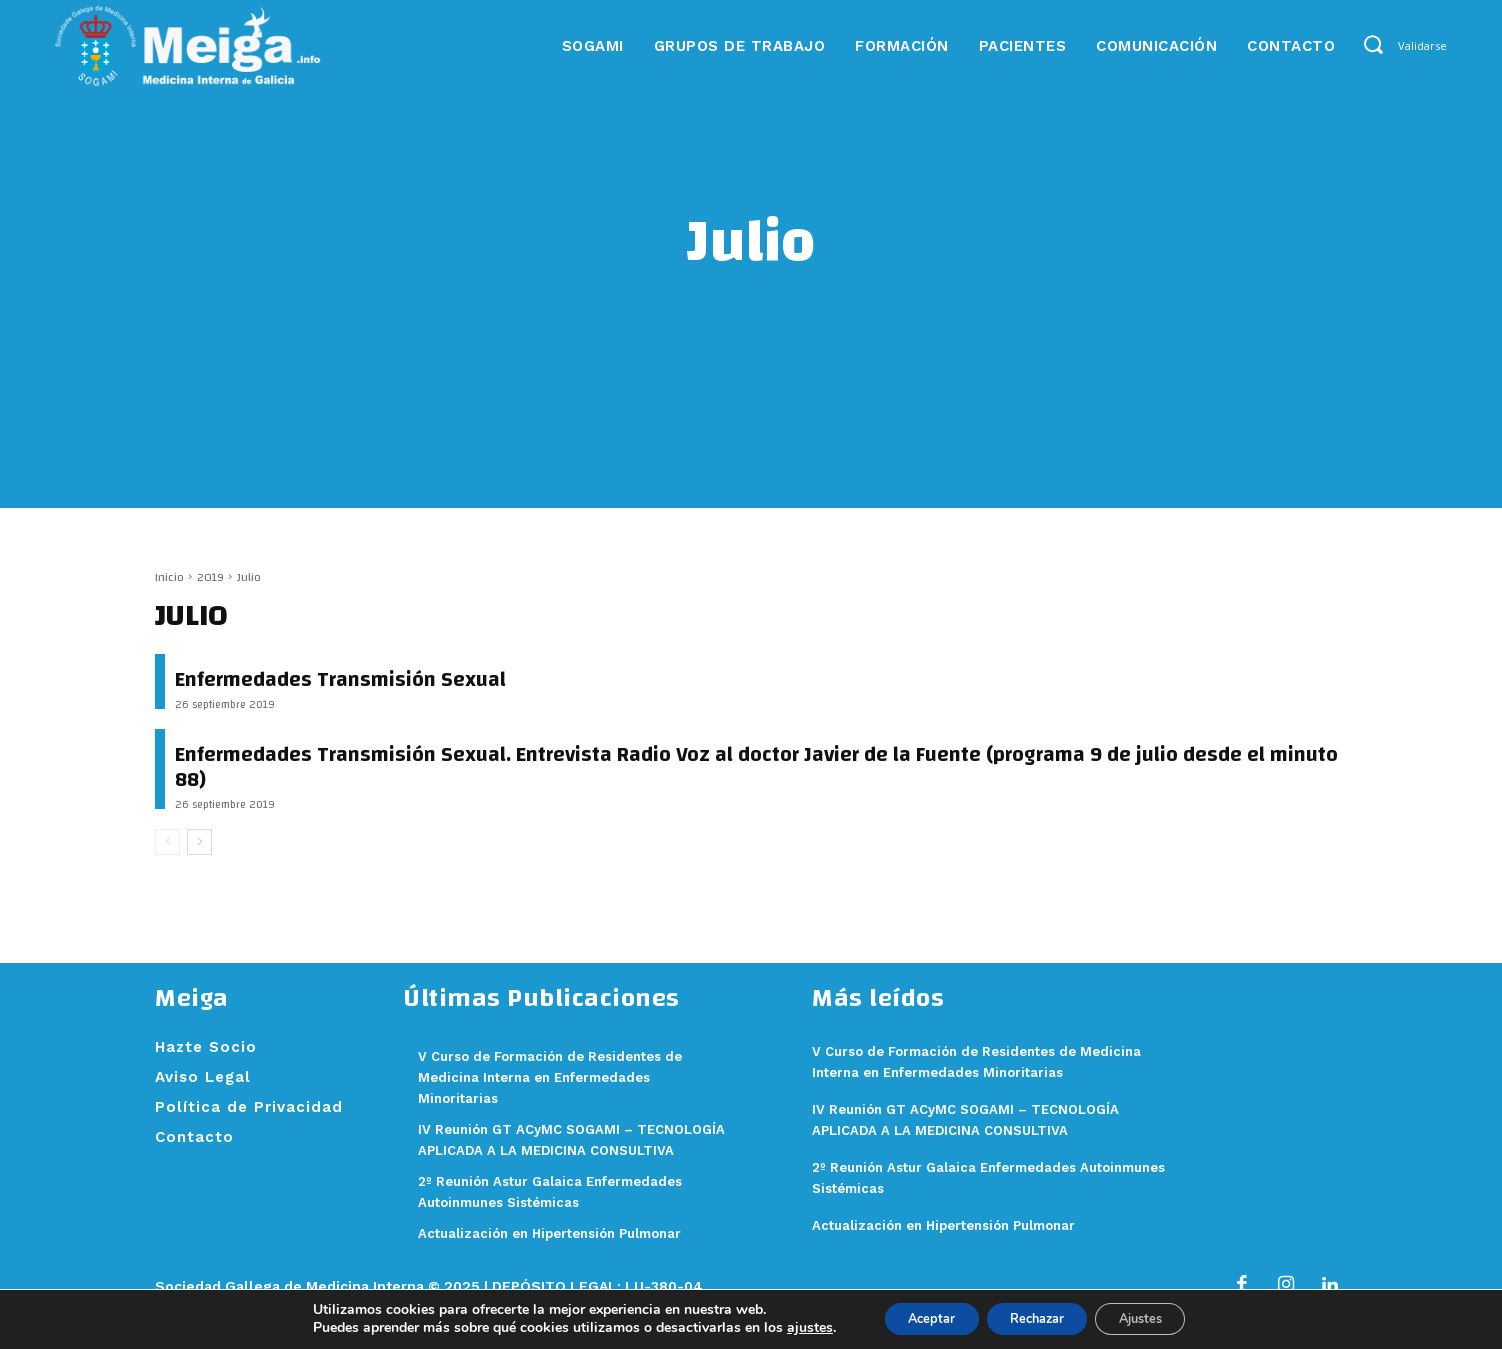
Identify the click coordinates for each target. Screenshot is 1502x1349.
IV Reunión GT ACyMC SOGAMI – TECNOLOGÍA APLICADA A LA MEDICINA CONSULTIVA (564, 1150)
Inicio (169, 577)
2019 (210, 577)
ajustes (783, 1327)
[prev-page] (167, 842)
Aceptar (913, 1317)
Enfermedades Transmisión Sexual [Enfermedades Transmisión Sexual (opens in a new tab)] (340, 679)
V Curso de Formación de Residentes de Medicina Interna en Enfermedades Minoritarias (569, 1077)
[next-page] (199, 842)
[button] (1372, 44)
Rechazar (1036, 1317)
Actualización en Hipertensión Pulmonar (569, 1254)
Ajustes (1158, 1317)
